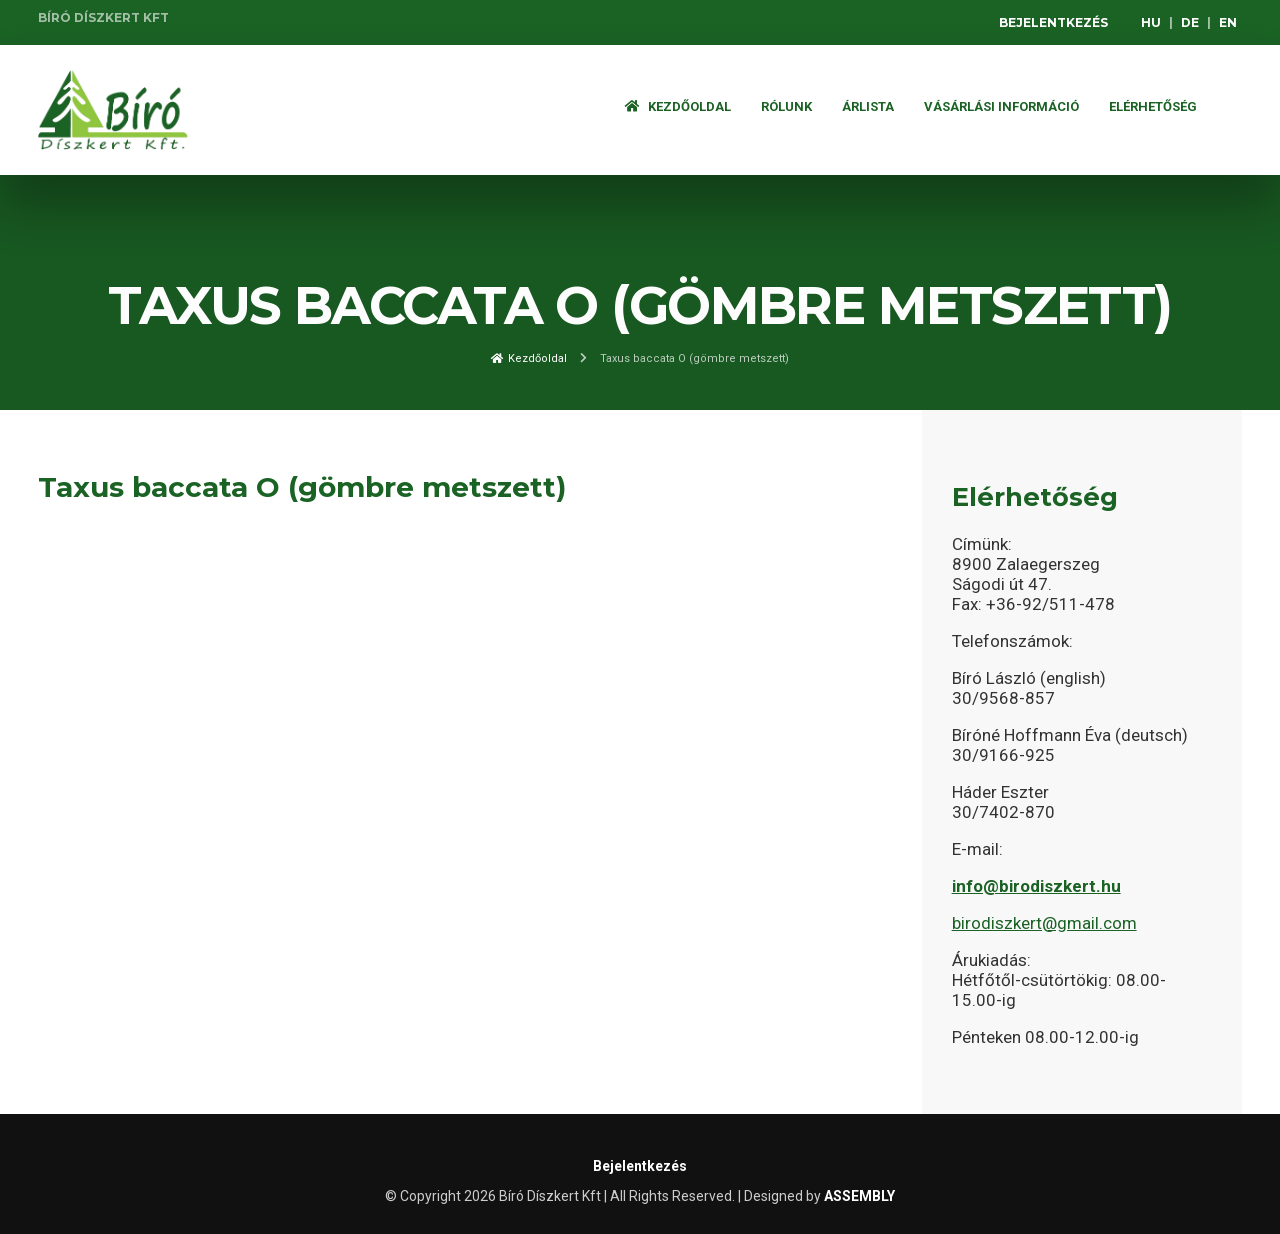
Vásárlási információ (1001, 106)
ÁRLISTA (868, 106)
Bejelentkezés (1053, 22)
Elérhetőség (1153, 106)
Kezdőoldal (678, 106)
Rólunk (786, 106)
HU (1151, 22)
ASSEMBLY (859, 1196)
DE (1190, 22)
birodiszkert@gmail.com (1044, 923)
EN (1228, 22)
